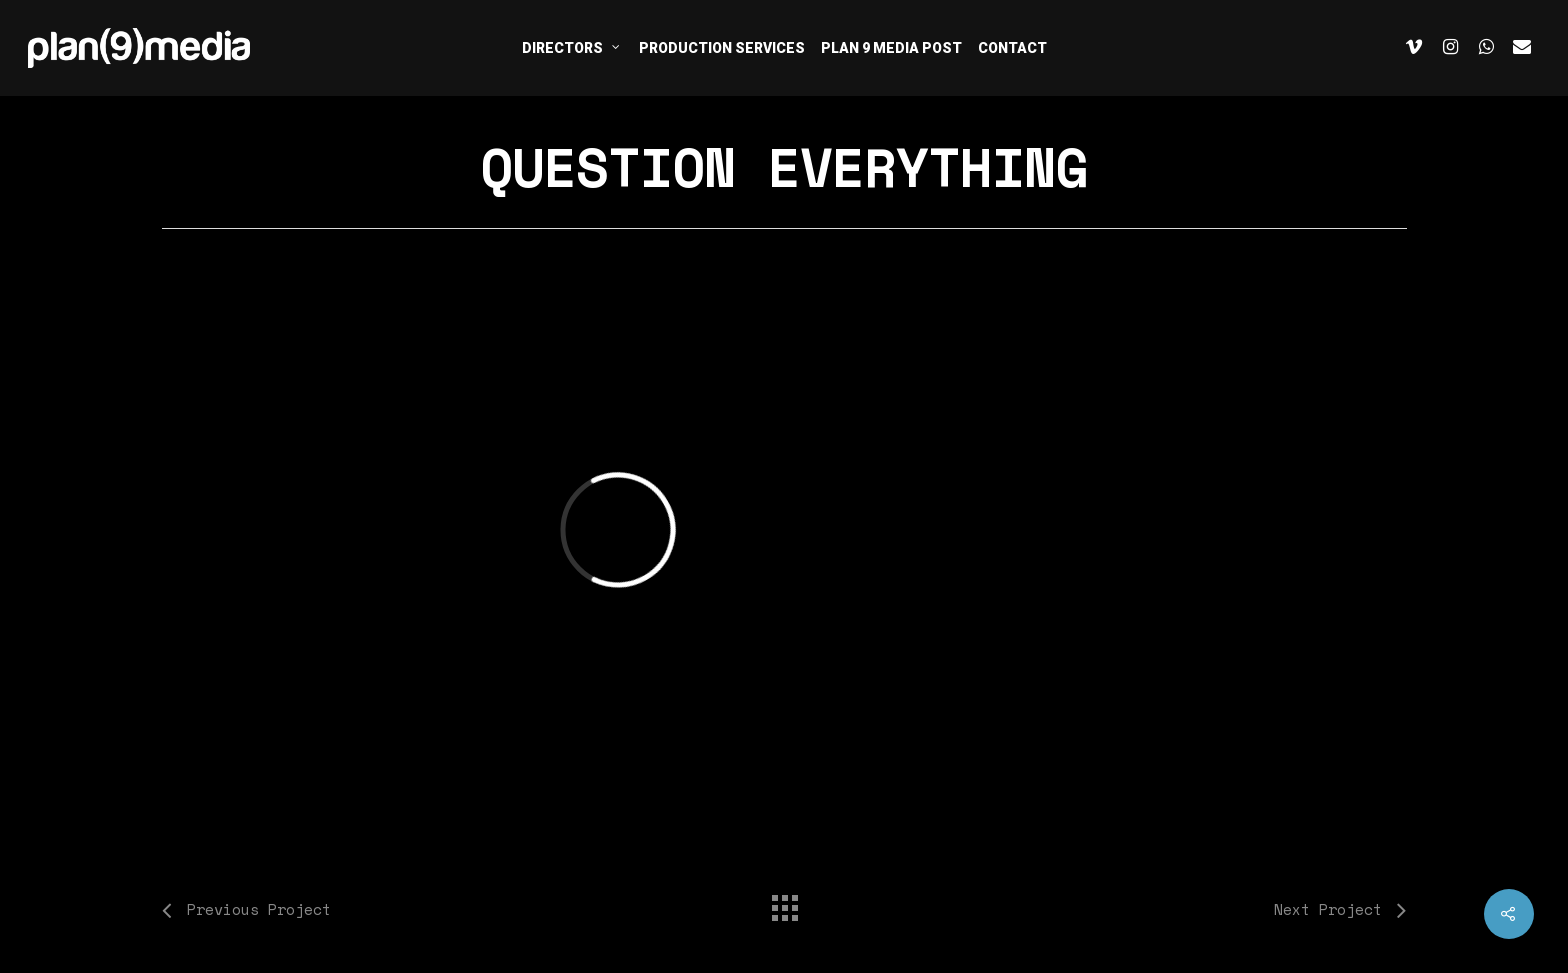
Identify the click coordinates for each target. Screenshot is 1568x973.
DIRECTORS (571, 47)
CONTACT (1012, 48)
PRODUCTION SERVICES (722, 48)
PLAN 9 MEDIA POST (891, 48)
